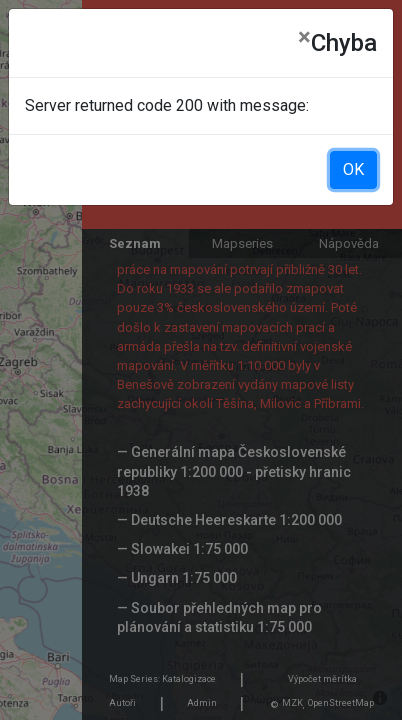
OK (353, 169)
